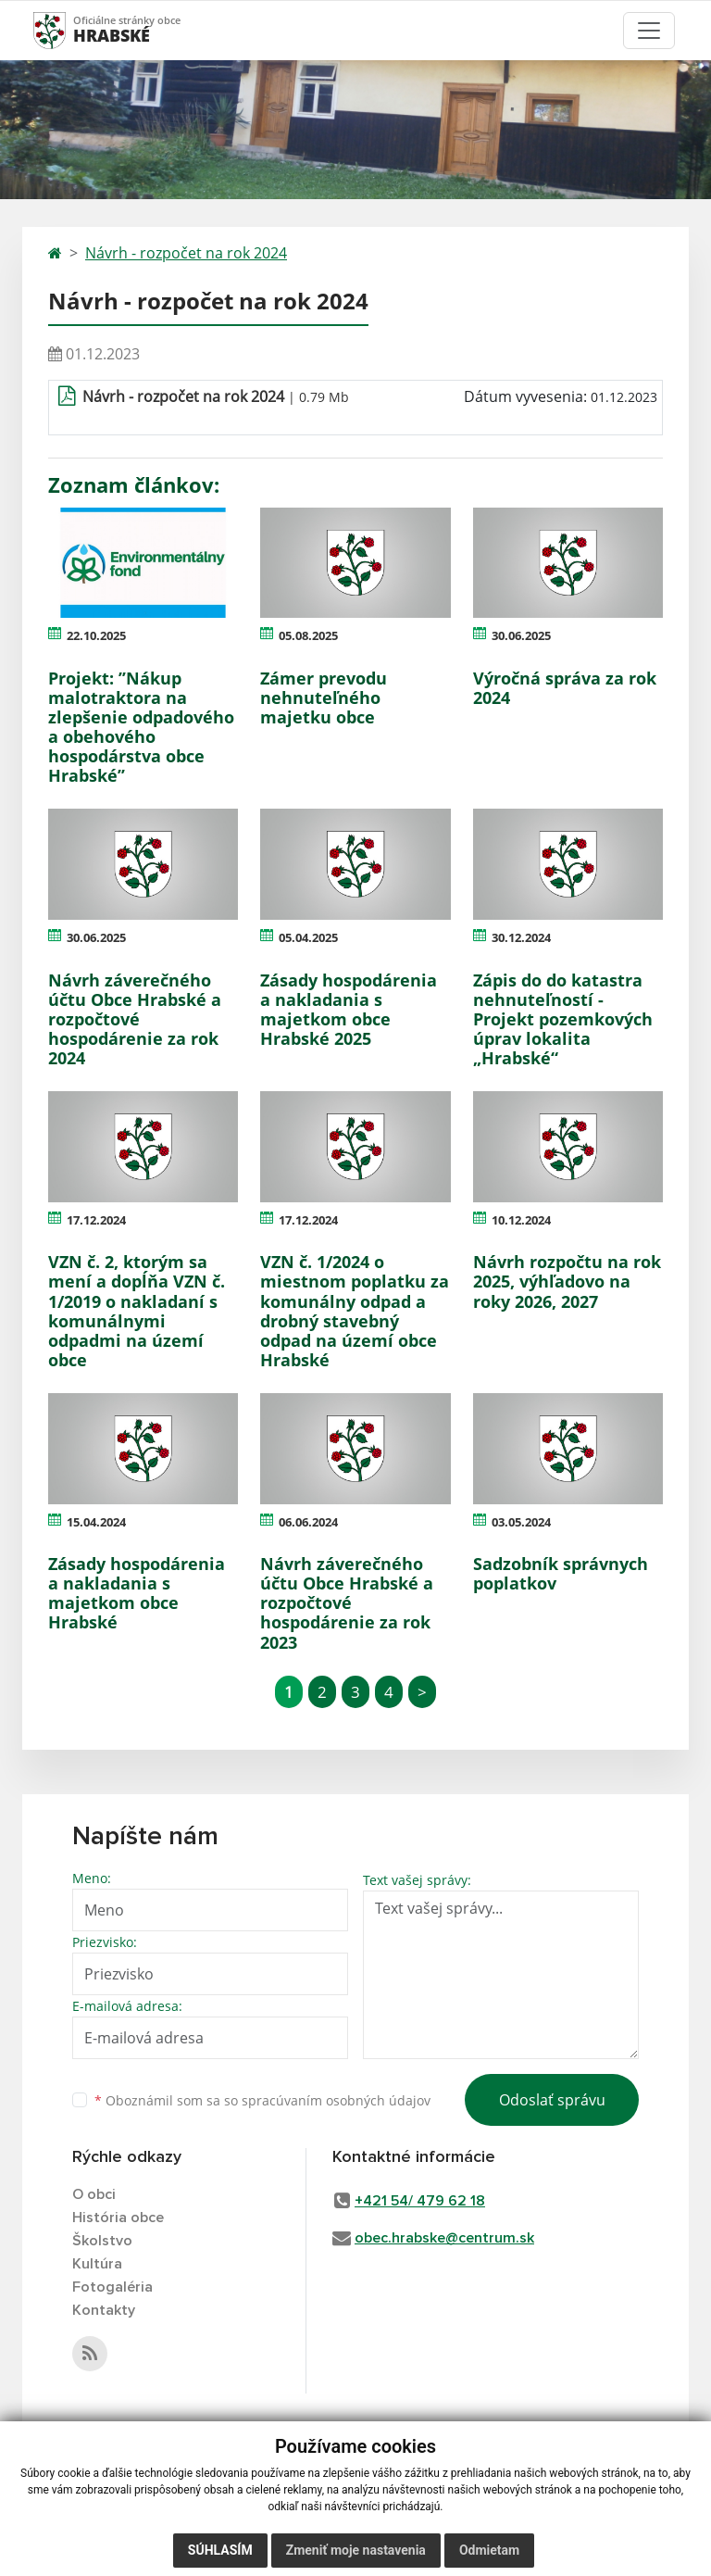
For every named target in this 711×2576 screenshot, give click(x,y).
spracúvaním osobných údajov (336, 2100)
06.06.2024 (308, 1522)
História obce (118, 2217)
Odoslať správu (552, 2100)
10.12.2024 (521, 1220)
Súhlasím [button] (220, 2550)
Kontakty (103, 2310)
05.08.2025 (308, 635)
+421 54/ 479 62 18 (420, 2200)
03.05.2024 (521, 1522)
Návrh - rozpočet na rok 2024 (186, 253)
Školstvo (102, 2240)
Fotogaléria (112, 2287)
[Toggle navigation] (649, 30)
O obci (94, 2194)
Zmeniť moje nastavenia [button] (356, 2550)
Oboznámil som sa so (262, 2100)
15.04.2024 (96, 1522)
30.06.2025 (521, 635)
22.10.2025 (96, 635)
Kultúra (97, 2263)
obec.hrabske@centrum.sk (444, 2237)
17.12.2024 (96, 1220)
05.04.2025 (308, 937)
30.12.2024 (521, 937)
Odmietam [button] (489, 2550)
